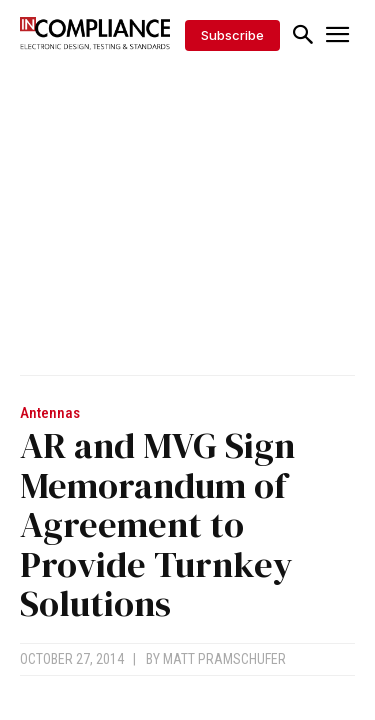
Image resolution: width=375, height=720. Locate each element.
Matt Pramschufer (224, 659)
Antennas (50, 413)
